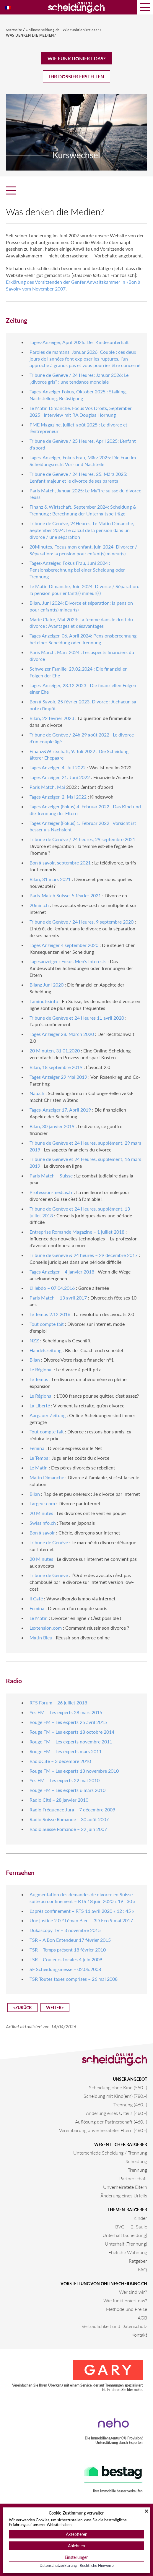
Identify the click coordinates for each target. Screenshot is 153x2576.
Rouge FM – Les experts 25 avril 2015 (68, 1722)
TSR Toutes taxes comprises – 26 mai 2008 (74, 1979)
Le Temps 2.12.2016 (50, 1314)
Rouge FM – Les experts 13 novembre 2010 (74, 1771)
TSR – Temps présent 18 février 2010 (68, 1949)
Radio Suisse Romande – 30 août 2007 (69, 1819)
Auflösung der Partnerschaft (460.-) (111, 2121)
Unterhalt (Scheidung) (124, 2235)
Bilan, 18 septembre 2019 (56, 1067)
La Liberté (40, 1405)
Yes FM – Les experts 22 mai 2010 (65, 1780)
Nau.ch (37, 1093)
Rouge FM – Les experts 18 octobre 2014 (72, 1732)
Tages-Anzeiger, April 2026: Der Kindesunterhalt (79, 342)
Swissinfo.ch (43, 1523)
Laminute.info (44, 1001)
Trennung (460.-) (130, 2104)
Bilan (35, 1359)
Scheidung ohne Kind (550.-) (118, 2087)
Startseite (14, 29)
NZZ (34, 1340)
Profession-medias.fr (51, 1192)
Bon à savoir (42, 1532)
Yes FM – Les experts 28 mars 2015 (66, 1712)
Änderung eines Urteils (123, 2195)
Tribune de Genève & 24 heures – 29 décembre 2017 (84, 1255)
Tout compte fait (47, 1324)
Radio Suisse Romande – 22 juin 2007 (68, 1829)
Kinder (140, 2218)
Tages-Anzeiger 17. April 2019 (60, 1109)
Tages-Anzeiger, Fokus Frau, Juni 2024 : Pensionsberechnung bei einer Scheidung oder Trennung (77, 569)
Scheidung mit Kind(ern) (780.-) (115, 2096)
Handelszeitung (45, 1350)
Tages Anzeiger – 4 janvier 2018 (62, 1271)
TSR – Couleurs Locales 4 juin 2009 (66, 1959)
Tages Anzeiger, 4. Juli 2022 (58, 767)
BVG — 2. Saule (131, 2226)
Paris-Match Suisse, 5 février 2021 (65, 895)
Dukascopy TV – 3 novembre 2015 (65, 1930)
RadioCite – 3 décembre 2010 (60, 1761)
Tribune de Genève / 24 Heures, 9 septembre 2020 (82, 921)
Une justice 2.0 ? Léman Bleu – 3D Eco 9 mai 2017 (81, 1920)
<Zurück (22, 2007)
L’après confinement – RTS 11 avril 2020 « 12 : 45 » (82, 1911)
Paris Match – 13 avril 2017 (58, 1297)
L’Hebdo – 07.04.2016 (52, 1288)
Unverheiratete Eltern (125, 2187)
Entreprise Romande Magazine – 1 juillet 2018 (77, 1232)
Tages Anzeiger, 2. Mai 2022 (58, 796)
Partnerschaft (133, 2178)
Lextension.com (46, 1628)
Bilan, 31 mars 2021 (50, 879)
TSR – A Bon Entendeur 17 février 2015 (70, 1940)
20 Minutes (41, 1513)
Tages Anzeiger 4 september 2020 (64, 945)
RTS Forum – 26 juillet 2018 (58, 1702)
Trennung (137, 2170)
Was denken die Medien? (31, 35)
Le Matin (39, 1467)
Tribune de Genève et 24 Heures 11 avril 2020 (77, 1018)
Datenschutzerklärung (58, 2565)
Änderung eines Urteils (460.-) (116, 2113)
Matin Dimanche (47, 1477)
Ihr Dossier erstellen (76, 76)
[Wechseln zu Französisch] (8, 7)
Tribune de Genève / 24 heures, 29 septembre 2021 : (84, 839)
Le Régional (41, 1369)
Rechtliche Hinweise (97, 2565)
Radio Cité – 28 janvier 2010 (59, 1800)
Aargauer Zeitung (48, 1415)
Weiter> (55, 2007)
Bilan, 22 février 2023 (52, 718)
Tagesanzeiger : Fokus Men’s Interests (68, 961)
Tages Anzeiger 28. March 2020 (62, 1034)
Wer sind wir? (133, 2292)
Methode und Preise (126, 2309)
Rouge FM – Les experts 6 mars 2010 (67, 1790)
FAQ (142, 2269)
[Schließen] (146, 2511)
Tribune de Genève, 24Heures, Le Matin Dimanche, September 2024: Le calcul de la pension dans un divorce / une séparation (82, 530)
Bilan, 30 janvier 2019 (52, 1126)
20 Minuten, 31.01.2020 (55, 1050)
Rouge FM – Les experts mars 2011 (66, 1751)
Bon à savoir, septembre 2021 (60, 862)
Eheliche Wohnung (127, 2252)
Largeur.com (42, 1503)
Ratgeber (138, 2261)
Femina (37, 1608)
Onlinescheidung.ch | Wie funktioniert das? (63, 29)
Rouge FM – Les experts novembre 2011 (71, 1741)
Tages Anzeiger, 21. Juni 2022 (60, 777)
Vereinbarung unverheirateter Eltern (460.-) (103, 2130)
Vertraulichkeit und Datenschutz (114, 2326)
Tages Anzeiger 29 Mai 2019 (58, 1077)
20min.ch (39, 905)
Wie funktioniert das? (76, 58)
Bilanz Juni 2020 (47, 984)
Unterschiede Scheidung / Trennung (110, 2152)
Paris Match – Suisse (51, 1175)
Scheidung (136, 2161)
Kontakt (139, 2334)
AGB (142, 2317)
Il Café (36, 1598)
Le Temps (39, 1379)
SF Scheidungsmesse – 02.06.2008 (65, 1969)
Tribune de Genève (49, 1542)
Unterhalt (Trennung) (126, 2243)
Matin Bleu (41, 1637)
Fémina (37, 1448)
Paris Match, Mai (47, 787)
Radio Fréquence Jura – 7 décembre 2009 (72, 1809)
